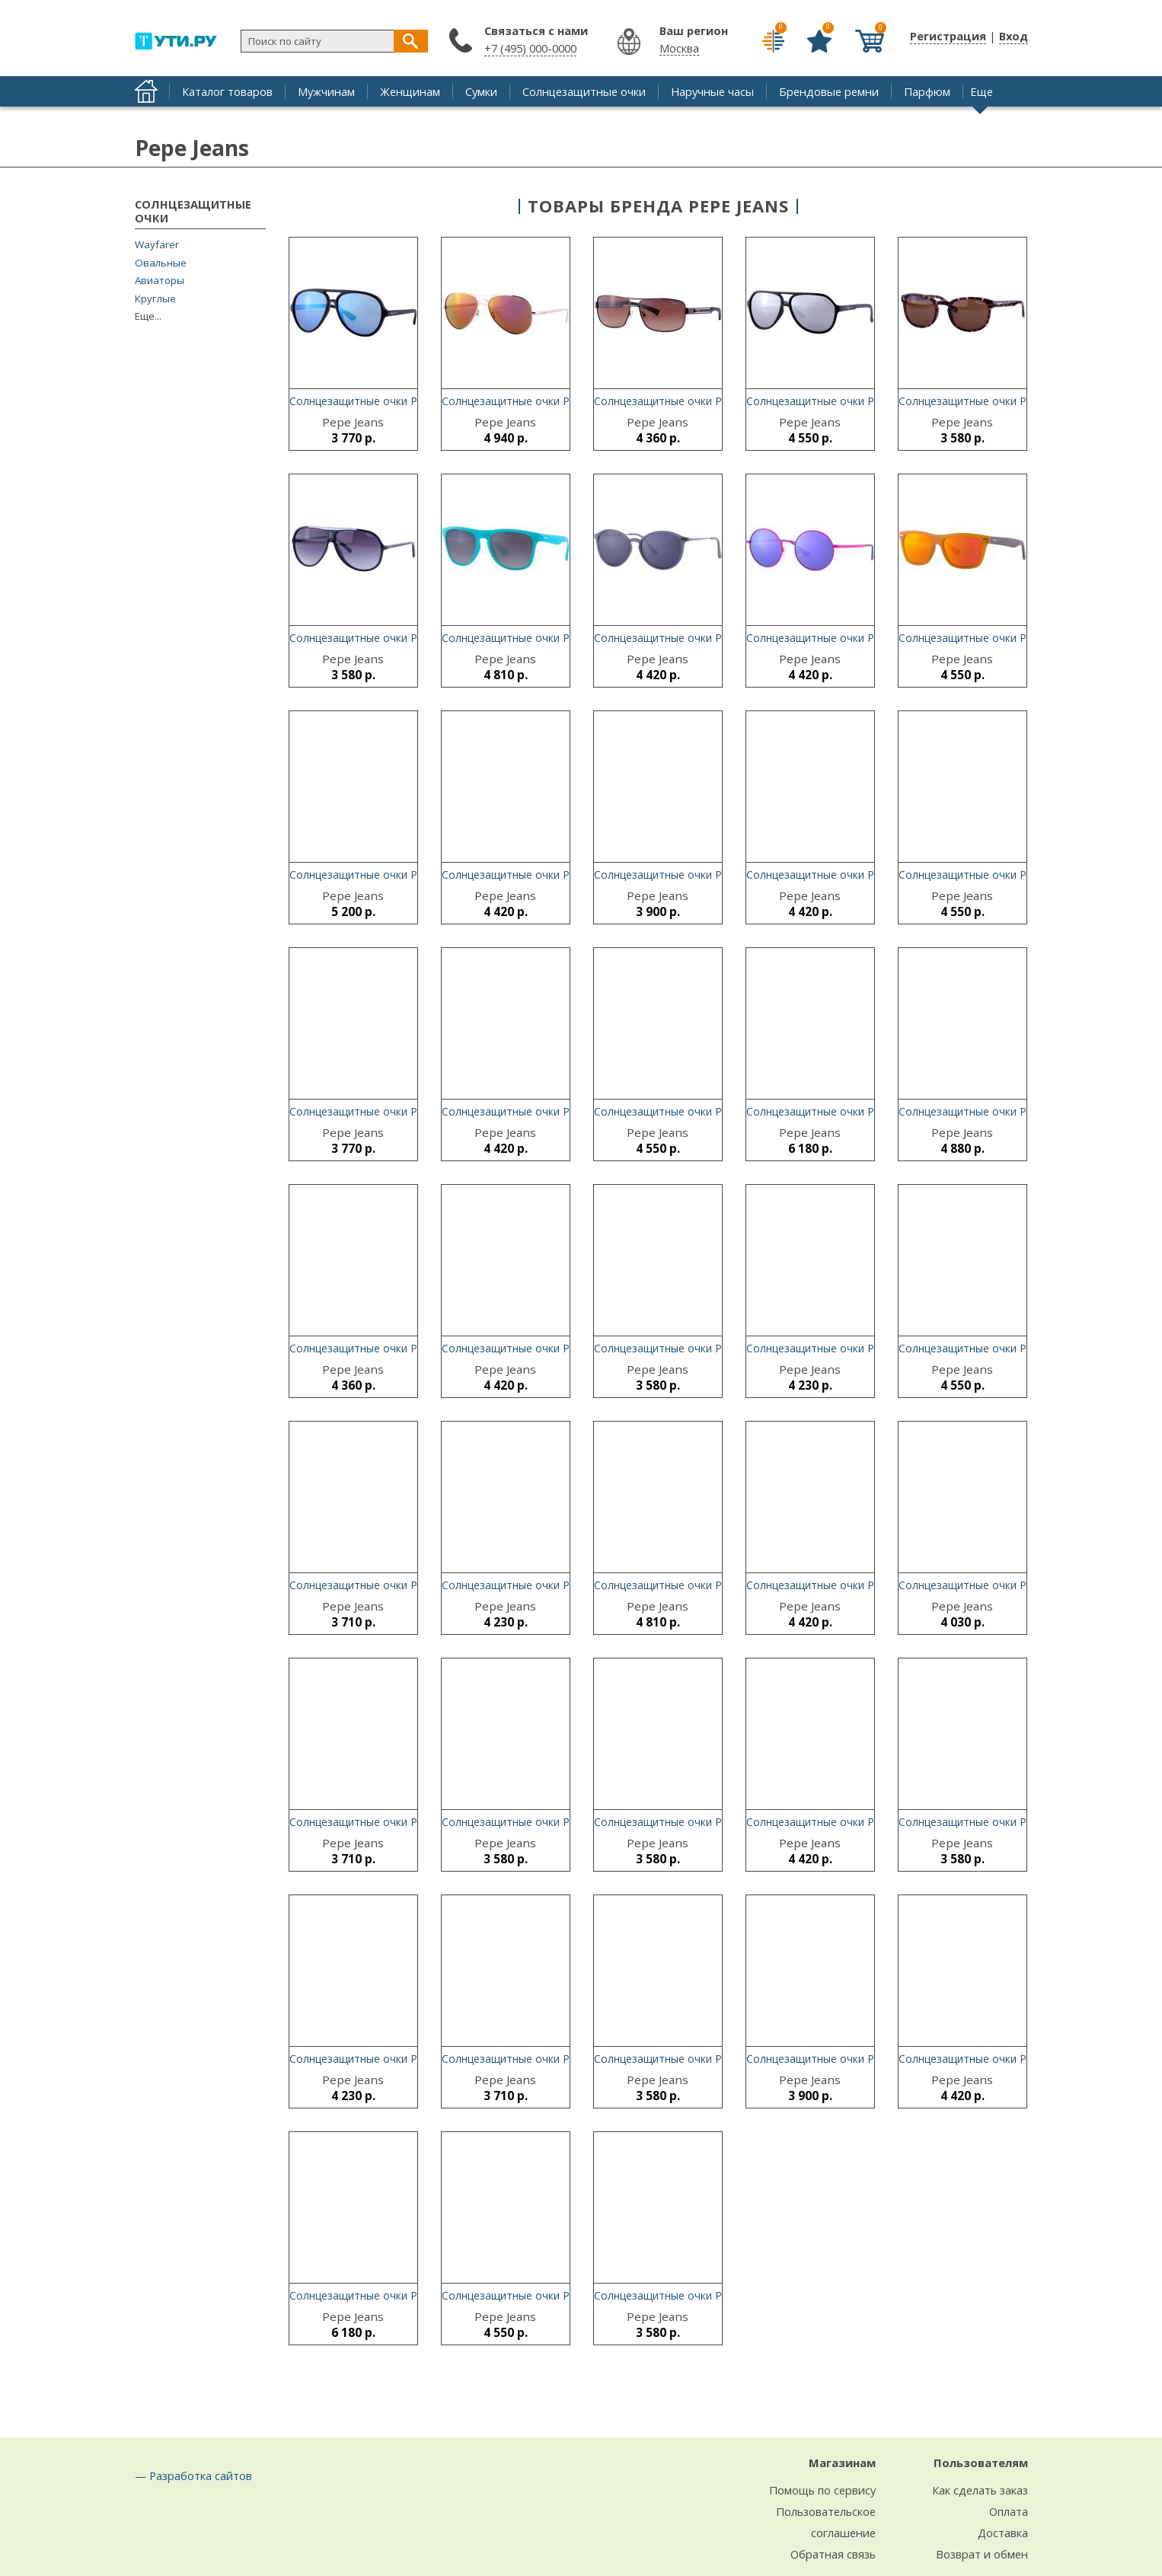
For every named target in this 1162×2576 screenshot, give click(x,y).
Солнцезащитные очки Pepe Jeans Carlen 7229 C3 (873, 1822)
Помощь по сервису (822, 2490)
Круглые (155, 298)
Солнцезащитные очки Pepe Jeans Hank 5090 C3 (717, 401)
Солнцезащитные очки (584, 91)
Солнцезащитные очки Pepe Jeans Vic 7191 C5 (560, 637)
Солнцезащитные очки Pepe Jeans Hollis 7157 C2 (870, 1348)
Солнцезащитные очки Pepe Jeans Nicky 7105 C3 (870, 2058)
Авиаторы (159, 280)
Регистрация (948, 35)
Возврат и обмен (982, 2554)
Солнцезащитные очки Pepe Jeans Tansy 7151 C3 (1025, 874)
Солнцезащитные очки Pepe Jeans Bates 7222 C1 (567, 1348)
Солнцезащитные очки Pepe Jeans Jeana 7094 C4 (1023, 401)
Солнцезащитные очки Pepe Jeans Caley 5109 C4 (870, 637)
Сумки (481, 91)
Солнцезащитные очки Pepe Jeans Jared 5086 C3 (565, 401)
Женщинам (410, 91)
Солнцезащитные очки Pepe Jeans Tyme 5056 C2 (719, 1348)
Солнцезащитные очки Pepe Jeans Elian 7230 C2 (1021, 1585)
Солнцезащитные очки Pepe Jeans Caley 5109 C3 (870, 1111)
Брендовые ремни (829, 91)
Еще (981, 91)
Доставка (1003, 2532)
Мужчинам (326, 91)
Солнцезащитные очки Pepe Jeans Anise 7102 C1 (566, 2058)
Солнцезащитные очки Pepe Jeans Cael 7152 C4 (716, 1111)
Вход (1013, 35)
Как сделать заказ (980, 2490)
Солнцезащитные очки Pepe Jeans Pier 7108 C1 (410, 637)
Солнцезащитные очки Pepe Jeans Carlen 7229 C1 (873, 1585)
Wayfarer (157, 244)
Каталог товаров (227, 91)
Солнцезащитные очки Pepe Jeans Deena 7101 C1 (416, 1585)
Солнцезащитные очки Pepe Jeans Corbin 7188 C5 (416, 874)
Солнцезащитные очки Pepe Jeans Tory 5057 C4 (716, 2058)
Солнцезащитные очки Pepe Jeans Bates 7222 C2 (719, 637)
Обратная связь (833, 2554)
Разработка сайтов (200, 2475)
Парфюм (927, 91)
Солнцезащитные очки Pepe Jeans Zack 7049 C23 (568, 2295)
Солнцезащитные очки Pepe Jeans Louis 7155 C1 (1023, 1111)
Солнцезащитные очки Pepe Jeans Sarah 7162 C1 (719, 874)
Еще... (148, 316)
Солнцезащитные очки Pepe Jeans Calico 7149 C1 (872, 401)
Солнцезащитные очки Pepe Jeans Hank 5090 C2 (413, 1348)
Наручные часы (712, 91)
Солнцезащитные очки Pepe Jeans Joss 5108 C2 (867, 874)
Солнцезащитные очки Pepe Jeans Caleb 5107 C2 (566, 1585)
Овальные (161, 263)
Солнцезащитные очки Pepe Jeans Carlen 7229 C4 (416, 2058)
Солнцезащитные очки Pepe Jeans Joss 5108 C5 (563, 874)
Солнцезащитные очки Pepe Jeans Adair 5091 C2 (1022, 1348)
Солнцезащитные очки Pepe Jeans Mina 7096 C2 (717, 2295)
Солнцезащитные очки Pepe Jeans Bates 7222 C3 (567, 1111)
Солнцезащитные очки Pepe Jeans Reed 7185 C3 (1022, 637)
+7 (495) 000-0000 (530, 48)
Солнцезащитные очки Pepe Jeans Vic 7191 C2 (712, 1585)
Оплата (1008, 2511)
